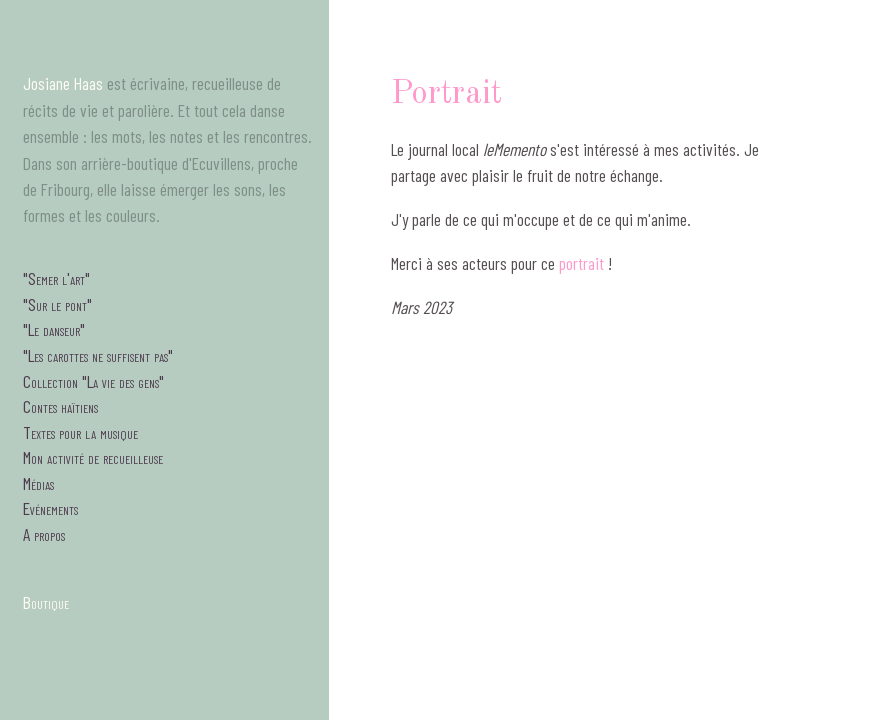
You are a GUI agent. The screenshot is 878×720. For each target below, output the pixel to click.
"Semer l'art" (56, 278)
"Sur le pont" (57, 304)
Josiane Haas (63, 83)
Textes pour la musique (80, 432)
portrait (581, 263)
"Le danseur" (54, 329)
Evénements (50, 508)
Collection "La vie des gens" (93, 381)
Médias (38, 483)
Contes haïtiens (60, 406)
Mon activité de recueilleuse (93, 457)
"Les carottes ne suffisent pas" (98, 355)
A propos (44, 534)
